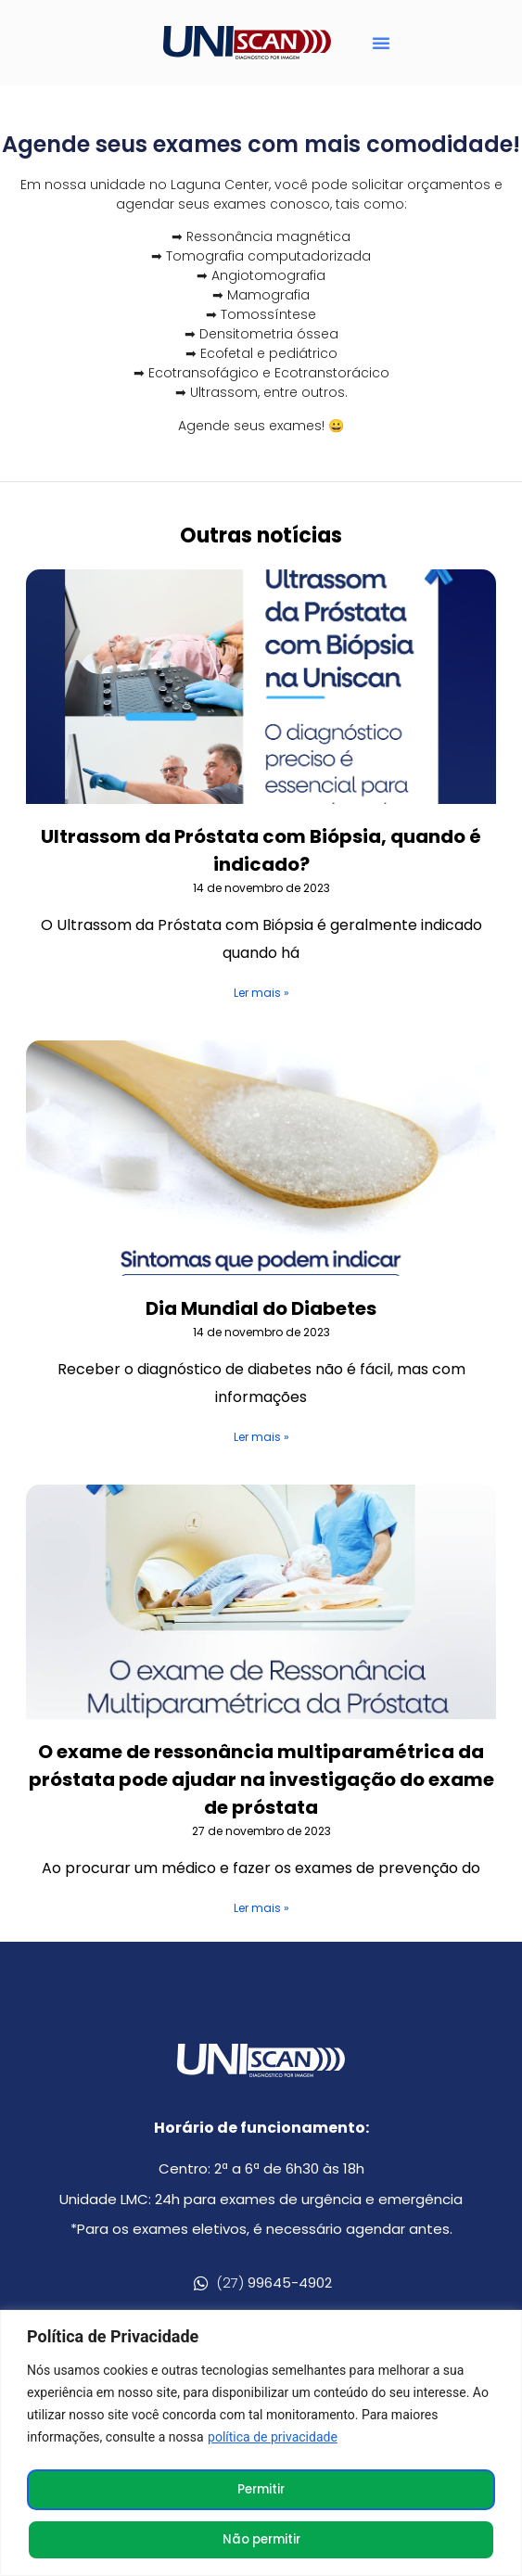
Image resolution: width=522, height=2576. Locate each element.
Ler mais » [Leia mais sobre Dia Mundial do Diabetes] (261, 1442)
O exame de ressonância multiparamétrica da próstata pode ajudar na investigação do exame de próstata (261, 1785)
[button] (381, 43)
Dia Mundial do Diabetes (261, 1314)
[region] (261, 2444)
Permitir (261, 2489)
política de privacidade (272, 2439)
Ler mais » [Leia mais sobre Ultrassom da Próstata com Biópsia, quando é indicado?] (261, 998)
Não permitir (261, 2540)
